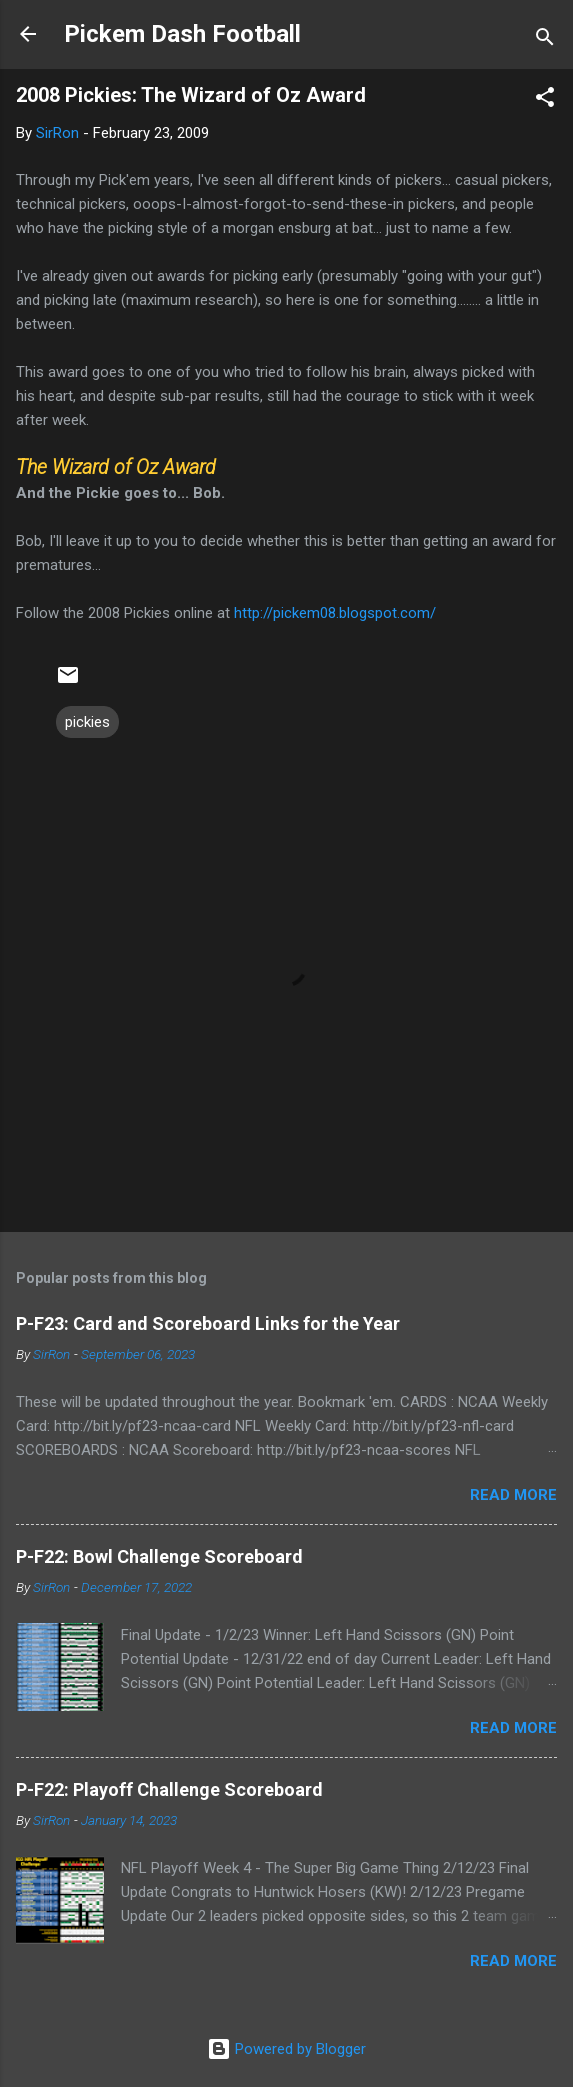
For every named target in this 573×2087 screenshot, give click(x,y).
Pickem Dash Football (182, 34)
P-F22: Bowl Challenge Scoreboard (159, 1556)
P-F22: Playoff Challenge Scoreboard (169, 1789)
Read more (513, 1495)
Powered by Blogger (286, 2049)
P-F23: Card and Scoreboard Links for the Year (208, 1323)
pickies (87, 722)
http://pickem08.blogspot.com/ (335, 613)
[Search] (545, 40)
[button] (545, 100)
